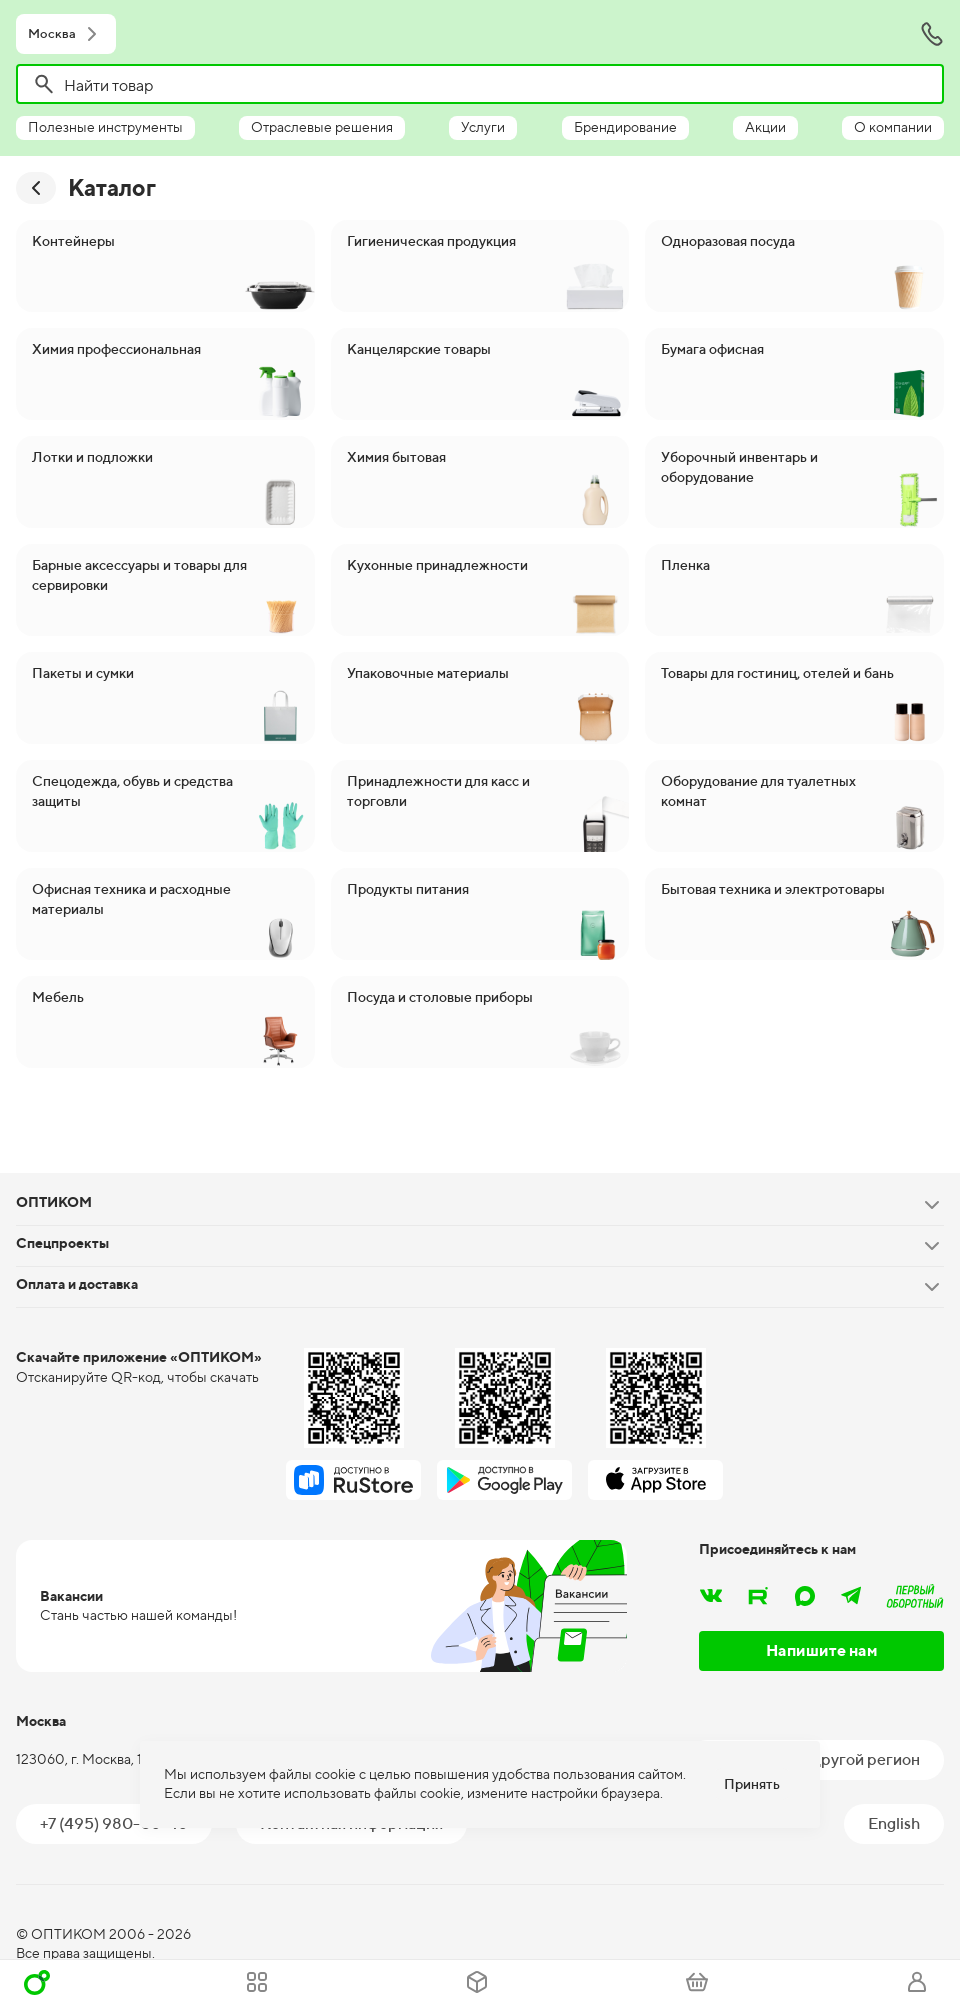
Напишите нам (822, 1650)
